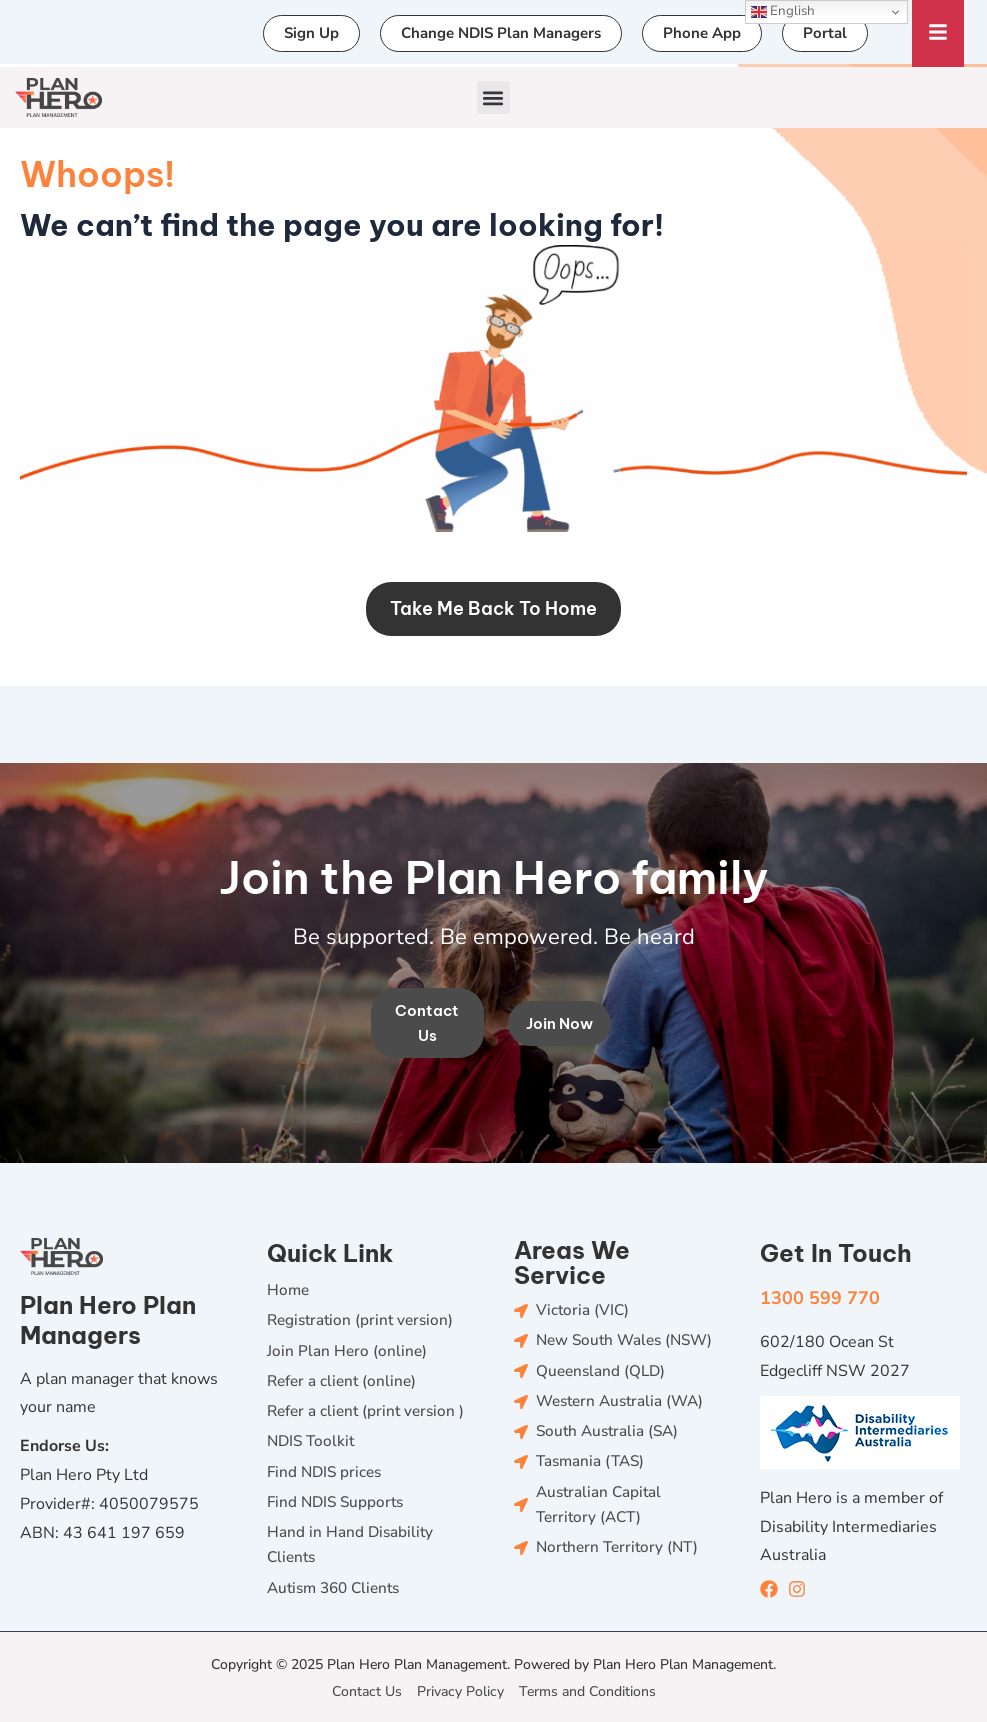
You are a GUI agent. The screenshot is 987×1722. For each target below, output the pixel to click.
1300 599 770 (820, 1286)
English (783, 11)
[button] (493, 97)
